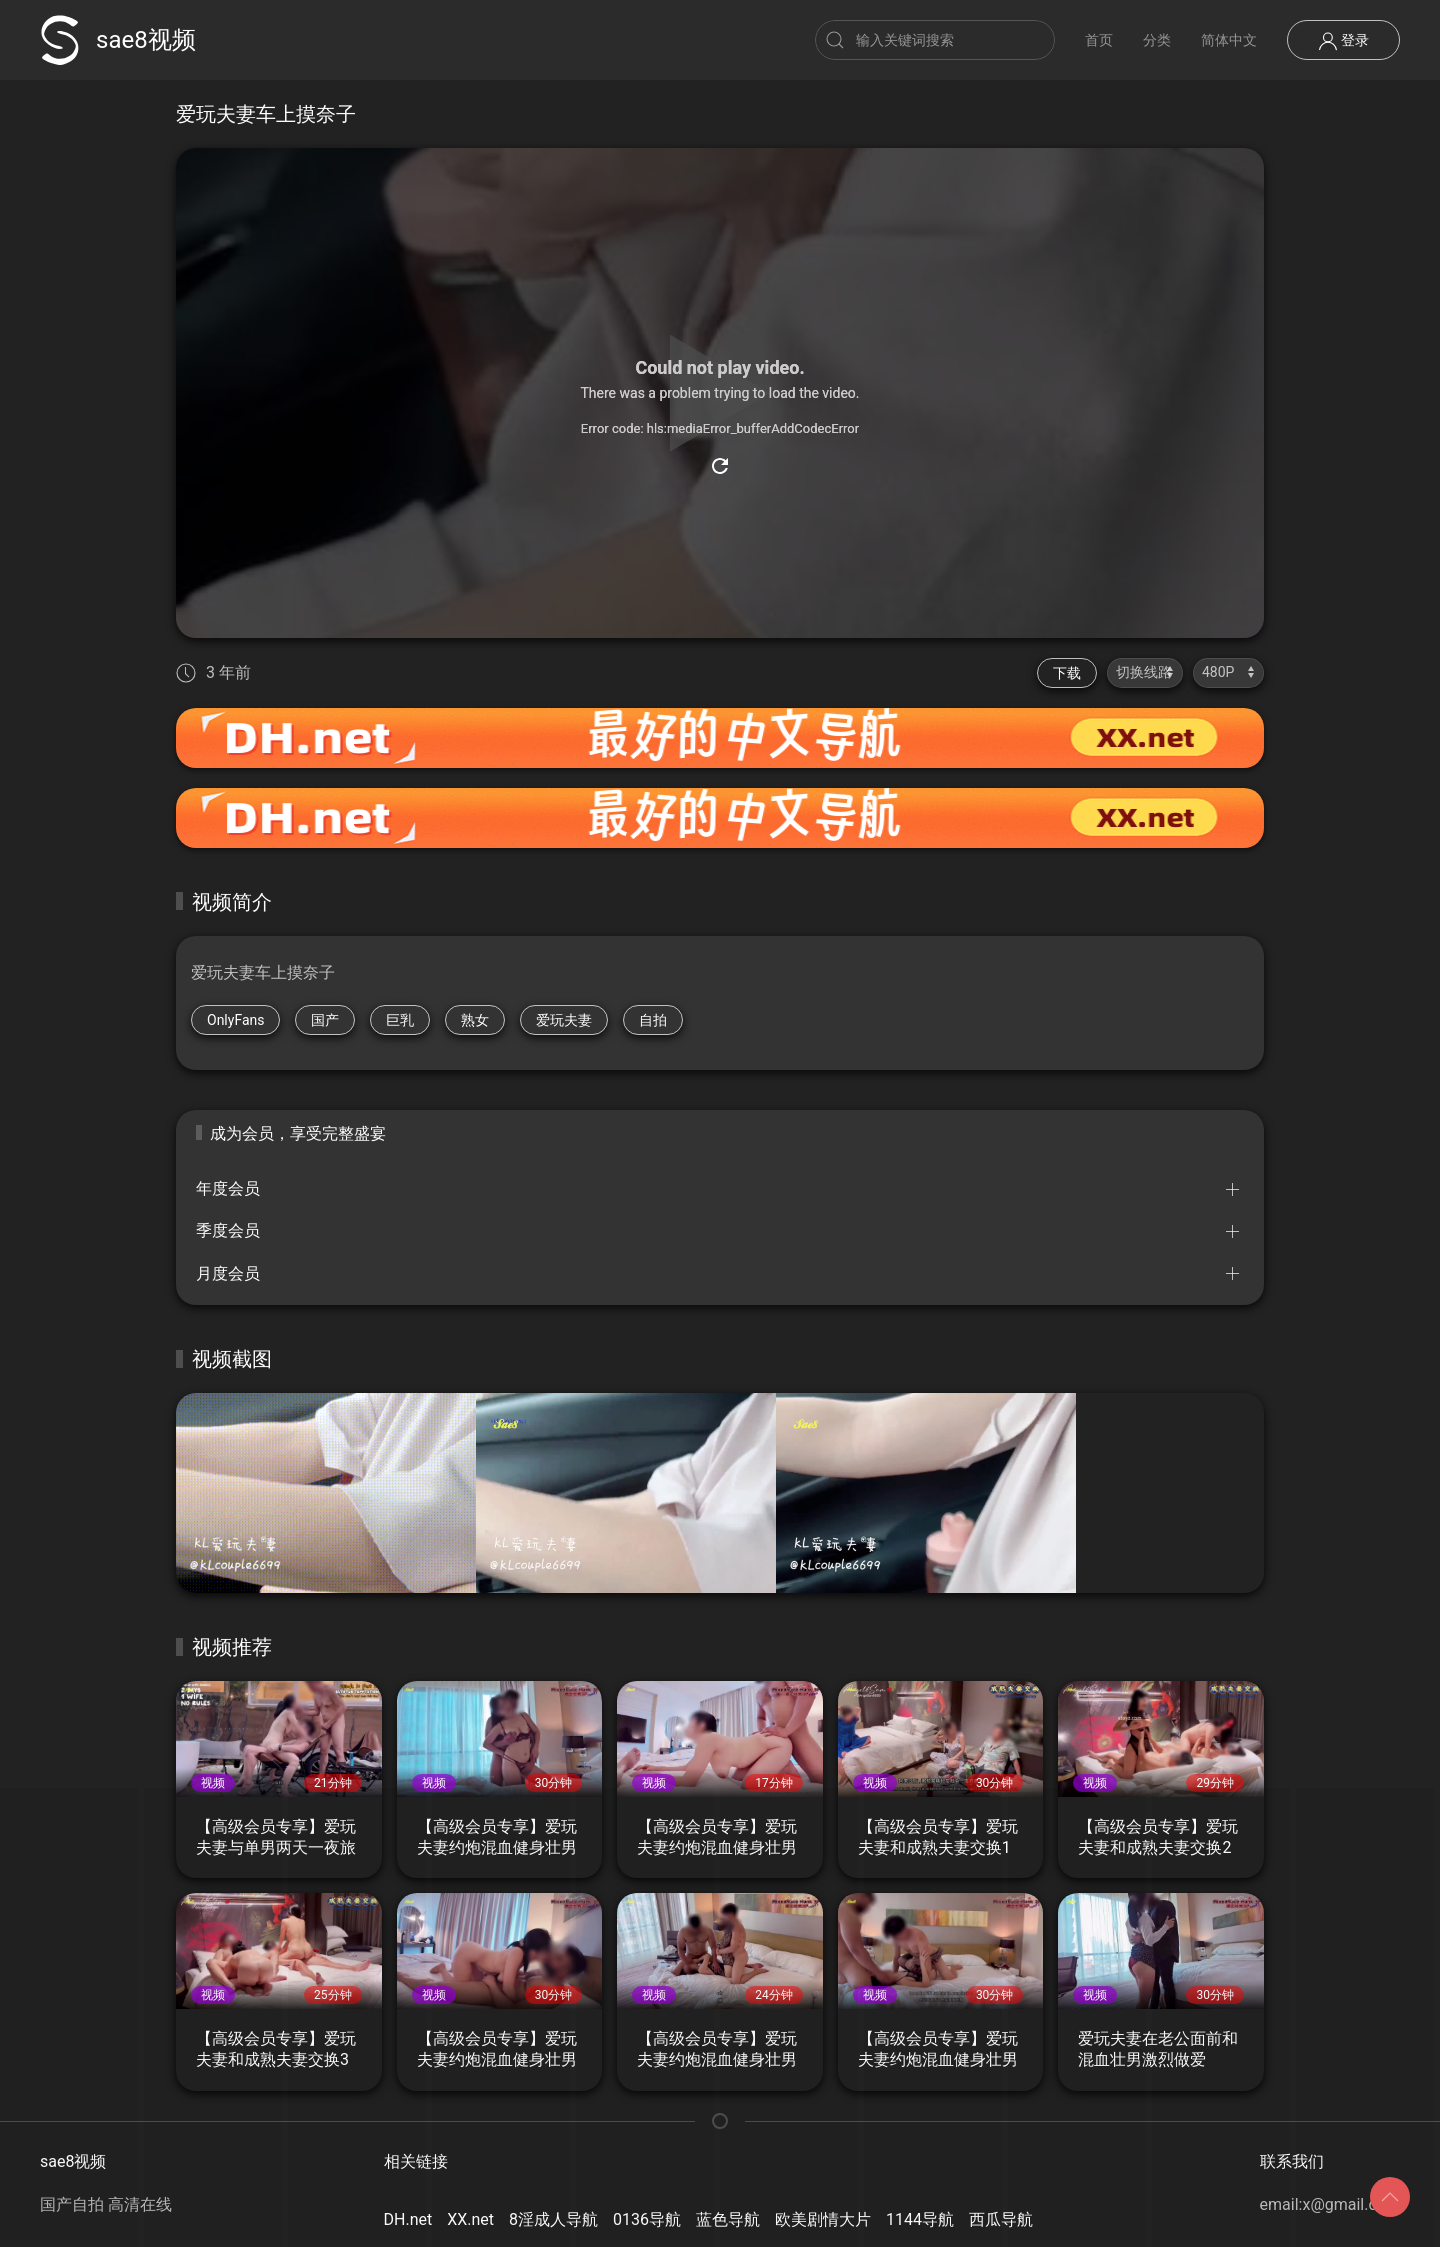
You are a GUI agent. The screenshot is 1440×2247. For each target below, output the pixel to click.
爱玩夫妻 (564, 1020)
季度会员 (228, 1230)
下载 (1067, 673)
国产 (325, 1020)
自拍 (653, 1020)
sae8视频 (118, 40)
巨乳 (400, 1020)
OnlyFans (235, 1020)
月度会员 (228, 1273)
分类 (1157, 40)
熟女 (475, 1020)
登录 (1343, 41)
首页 (1099, 40)
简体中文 (1229, 40)
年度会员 (228, 1188)
